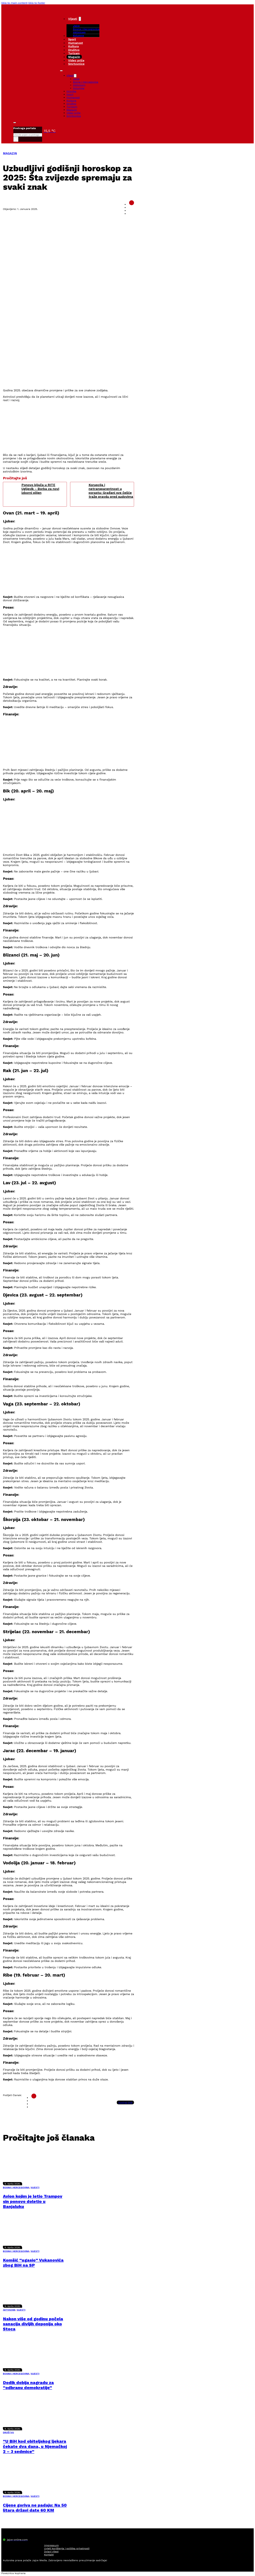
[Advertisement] (68, 363)
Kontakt (49, 2554)
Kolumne (78, 35)
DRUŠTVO (8, 2432)
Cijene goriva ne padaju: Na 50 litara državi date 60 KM (35, 2508)
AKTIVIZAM (9, 2310)
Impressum (51, 2545)
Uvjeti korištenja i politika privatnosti (66, 2548)
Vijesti (72, 18)
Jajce (76, 78)
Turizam (74, 53)
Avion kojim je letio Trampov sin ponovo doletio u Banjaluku (32, 2201)
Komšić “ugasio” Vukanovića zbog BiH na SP (33, 2263)
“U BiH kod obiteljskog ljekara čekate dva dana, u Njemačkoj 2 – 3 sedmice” (35, 2446)
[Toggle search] (14, 122)
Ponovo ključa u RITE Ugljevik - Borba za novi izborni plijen (40, 489)
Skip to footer (36, 2)
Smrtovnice (76, 64)
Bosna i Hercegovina (86, 29)
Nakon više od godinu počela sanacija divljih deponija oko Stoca (33, 2323)
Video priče (76, 60)
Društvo (74, 50)
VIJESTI (35, 2187)
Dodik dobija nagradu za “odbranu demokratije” (28, 2385)
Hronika (71, 91)
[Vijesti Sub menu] (80, 19)
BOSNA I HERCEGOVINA (16, 2187)
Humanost (75, 43)
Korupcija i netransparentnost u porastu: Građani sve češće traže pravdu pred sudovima (111, 490)
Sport (72, 39)
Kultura (73, 46)
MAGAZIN (10, 153)
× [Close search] (16, 139)
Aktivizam (79, 32)
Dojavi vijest (51, 2551)
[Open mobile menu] (61, 70)
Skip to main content (14, 2)
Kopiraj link (125, 2102)
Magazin (74, 57)
